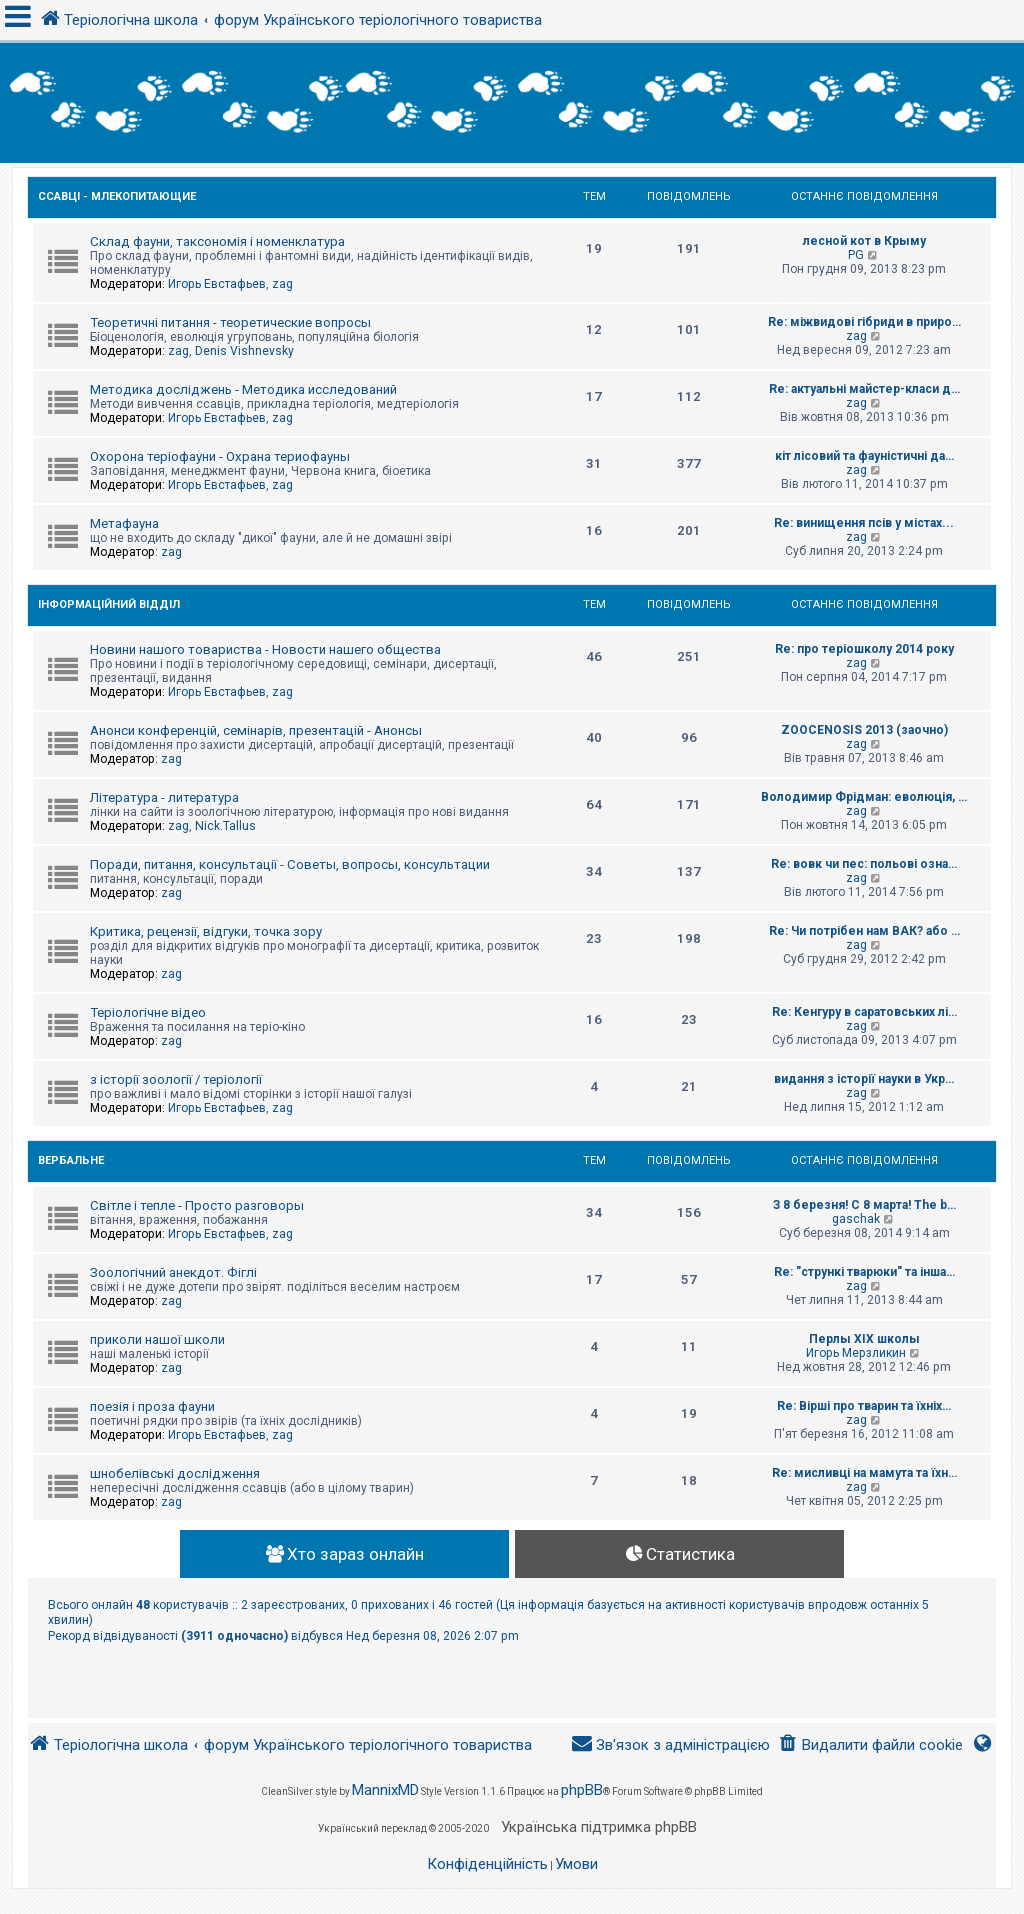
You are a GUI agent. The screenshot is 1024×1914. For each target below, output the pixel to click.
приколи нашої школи (157, 1339)
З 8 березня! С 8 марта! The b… (864, 1205)
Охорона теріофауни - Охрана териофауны (220, 456)
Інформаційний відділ (109, 604)
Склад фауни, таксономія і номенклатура (217, 241)
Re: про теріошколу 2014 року (864, 649)
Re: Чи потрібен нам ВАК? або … (864, 931)
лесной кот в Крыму (864, 241)
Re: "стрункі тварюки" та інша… (864, 1272)
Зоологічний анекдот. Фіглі (173, 1272)
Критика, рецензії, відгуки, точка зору (206, 931)
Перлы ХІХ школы (864, 1339)
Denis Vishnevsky (244, 351)
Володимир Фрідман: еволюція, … (864, 797)
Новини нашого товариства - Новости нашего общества (265, 649)
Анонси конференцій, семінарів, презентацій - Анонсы (256, 730)
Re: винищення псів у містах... (864, 523)
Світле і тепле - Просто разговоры (197, 1205)
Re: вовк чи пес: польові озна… (864, 864)
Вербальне (71, 1160)
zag (282, 284)
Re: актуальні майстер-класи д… (864, 389)
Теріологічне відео (148, 1012)
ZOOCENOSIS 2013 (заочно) (864, 730)
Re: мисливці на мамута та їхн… (864, 1473)
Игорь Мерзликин (856, 1353)
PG (856, 255)
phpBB (582, 1790)
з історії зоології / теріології (176, 1079)
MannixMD (385, 1790)
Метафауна (124, 523)
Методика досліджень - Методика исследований (243, 389)
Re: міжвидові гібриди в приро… (864, 322)
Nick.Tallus (225, 826)
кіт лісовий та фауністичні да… (864, 456)
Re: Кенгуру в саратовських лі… (864, 1012)
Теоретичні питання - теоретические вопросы (230, 322)
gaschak (856, 1219)
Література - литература (164, 797)
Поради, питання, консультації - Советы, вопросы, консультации (290, 864)
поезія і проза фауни (152, 1406)
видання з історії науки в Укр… (864, 1079)
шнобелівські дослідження (175, 1473)
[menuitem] (870, 1745)
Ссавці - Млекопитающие (117, 196)
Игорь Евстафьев (217, 284)
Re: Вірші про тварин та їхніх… (864, 1406)
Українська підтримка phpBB (599, 1827)
